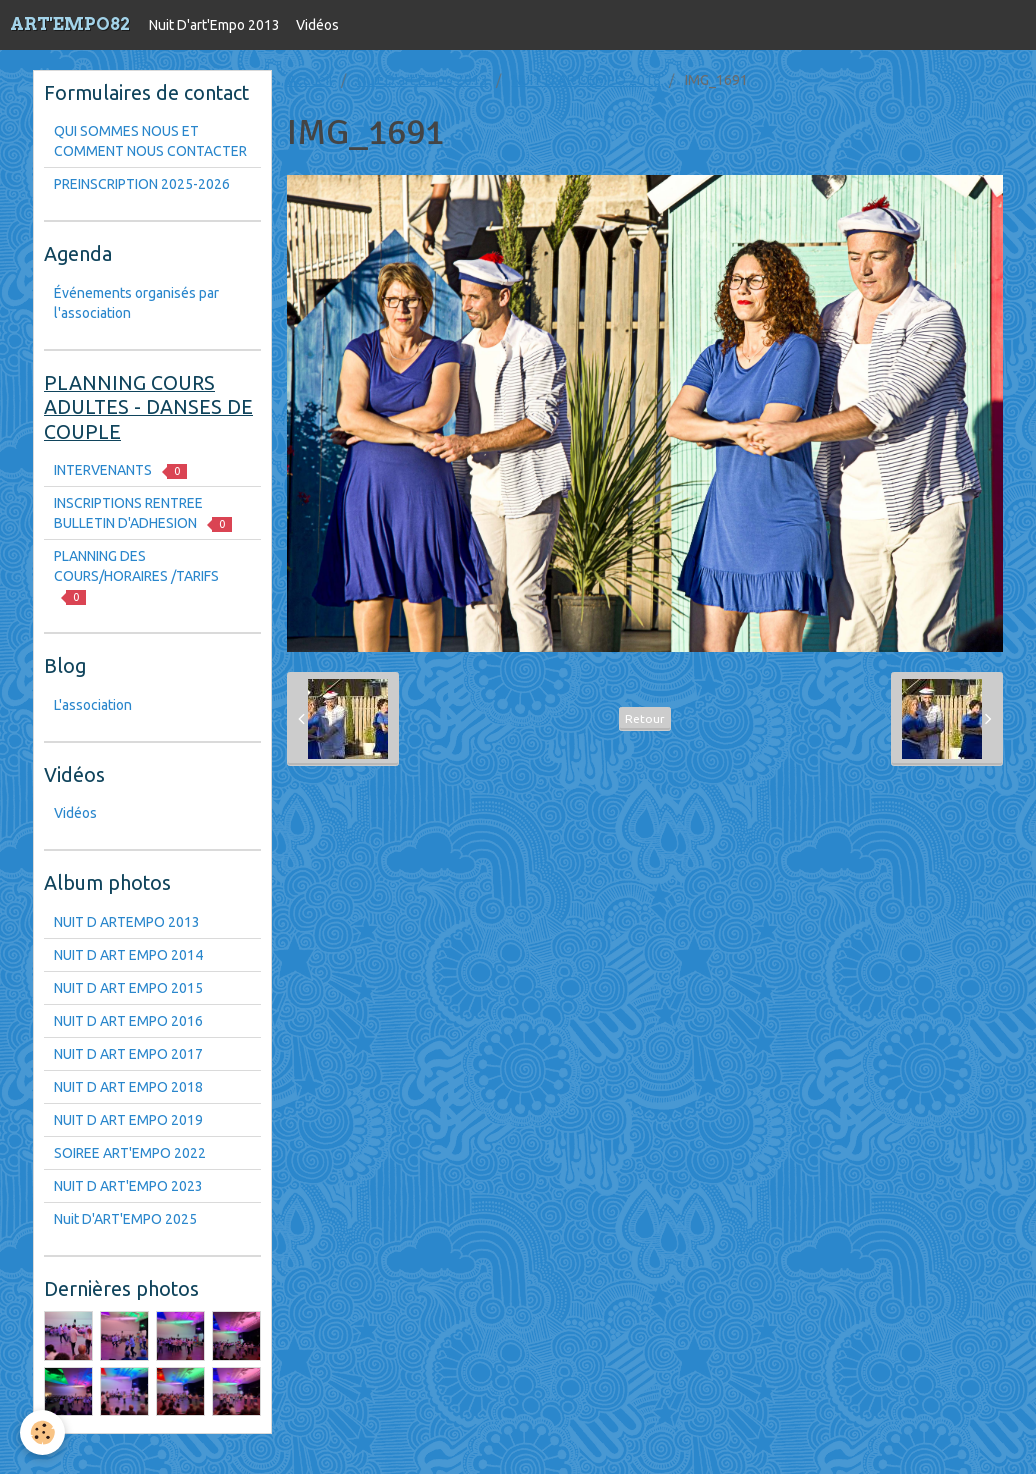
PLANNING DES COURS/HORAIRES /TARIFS (136, 576)
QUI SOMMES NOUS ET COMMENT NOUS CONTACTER (150, 141)
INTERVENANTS (120, 470)
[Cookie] (42, 1432)
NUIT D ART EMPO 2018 (586, 80)
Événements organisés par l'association (136, 303)
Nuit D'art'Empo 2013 (214, 25)
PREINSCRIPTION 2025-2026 (142, 184)
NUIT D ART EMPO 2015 (128, 988)
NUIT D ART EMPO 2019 (128, 1120)
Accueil (310, 80)
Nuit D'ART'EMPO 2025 (125, 1219)
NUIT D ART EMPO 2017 (128, 1054)
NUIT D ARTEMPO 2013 (127, 922)
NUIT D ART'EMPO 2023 (128, 1186)
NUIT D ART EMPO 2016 (128, 1021)
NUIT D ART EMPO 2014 (128, 955)
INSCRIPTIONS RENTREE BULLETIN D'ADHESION (143, 513)
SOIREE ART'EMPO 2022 (130, 1153)
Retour (645, 718)
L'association (93, 705)
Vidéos (317, 25)
